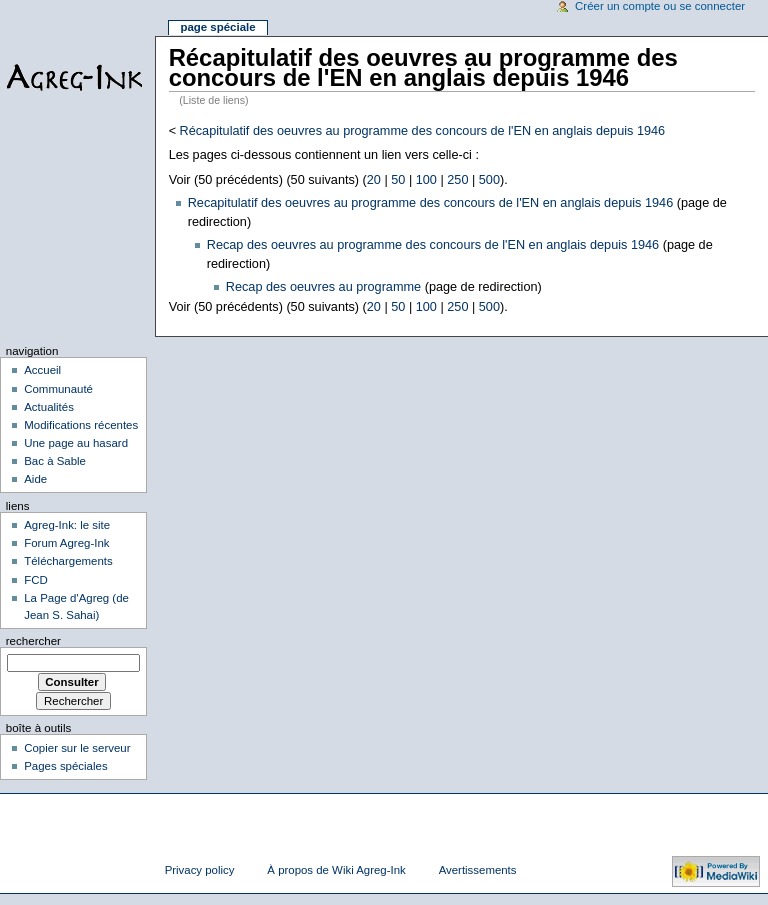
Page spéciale (217, 27)
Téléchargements (68, 561)
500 (489, 180)
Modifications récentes (81, 425)
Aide (35, 479)
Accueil (42, 370)
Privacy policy (200, 870)
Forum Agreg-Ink (66, 543)
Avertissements (478, 870)
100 (426, 180)
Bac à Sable (55, 461)
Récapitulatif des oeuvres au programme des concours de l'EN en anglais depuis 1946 (423, 131)
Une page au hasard (76, 443)
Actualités (49, 407)
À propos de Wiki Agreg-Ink (336, 870)
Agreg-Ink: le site (67, 525)
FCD (36, 580)
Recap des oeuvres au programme (323, 287)
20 (374, 180)
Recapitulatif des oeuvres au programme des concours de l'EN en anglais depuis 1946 (431, 203)
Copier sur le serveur (77, 748)
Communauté (58, 389)
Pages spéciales (65, 766)
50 (398, 180)
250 (457, 180)
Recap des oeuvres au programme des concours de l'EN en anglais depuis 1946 (433, 245)
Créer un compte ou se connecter (660, 6)
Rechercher (33, 641)
